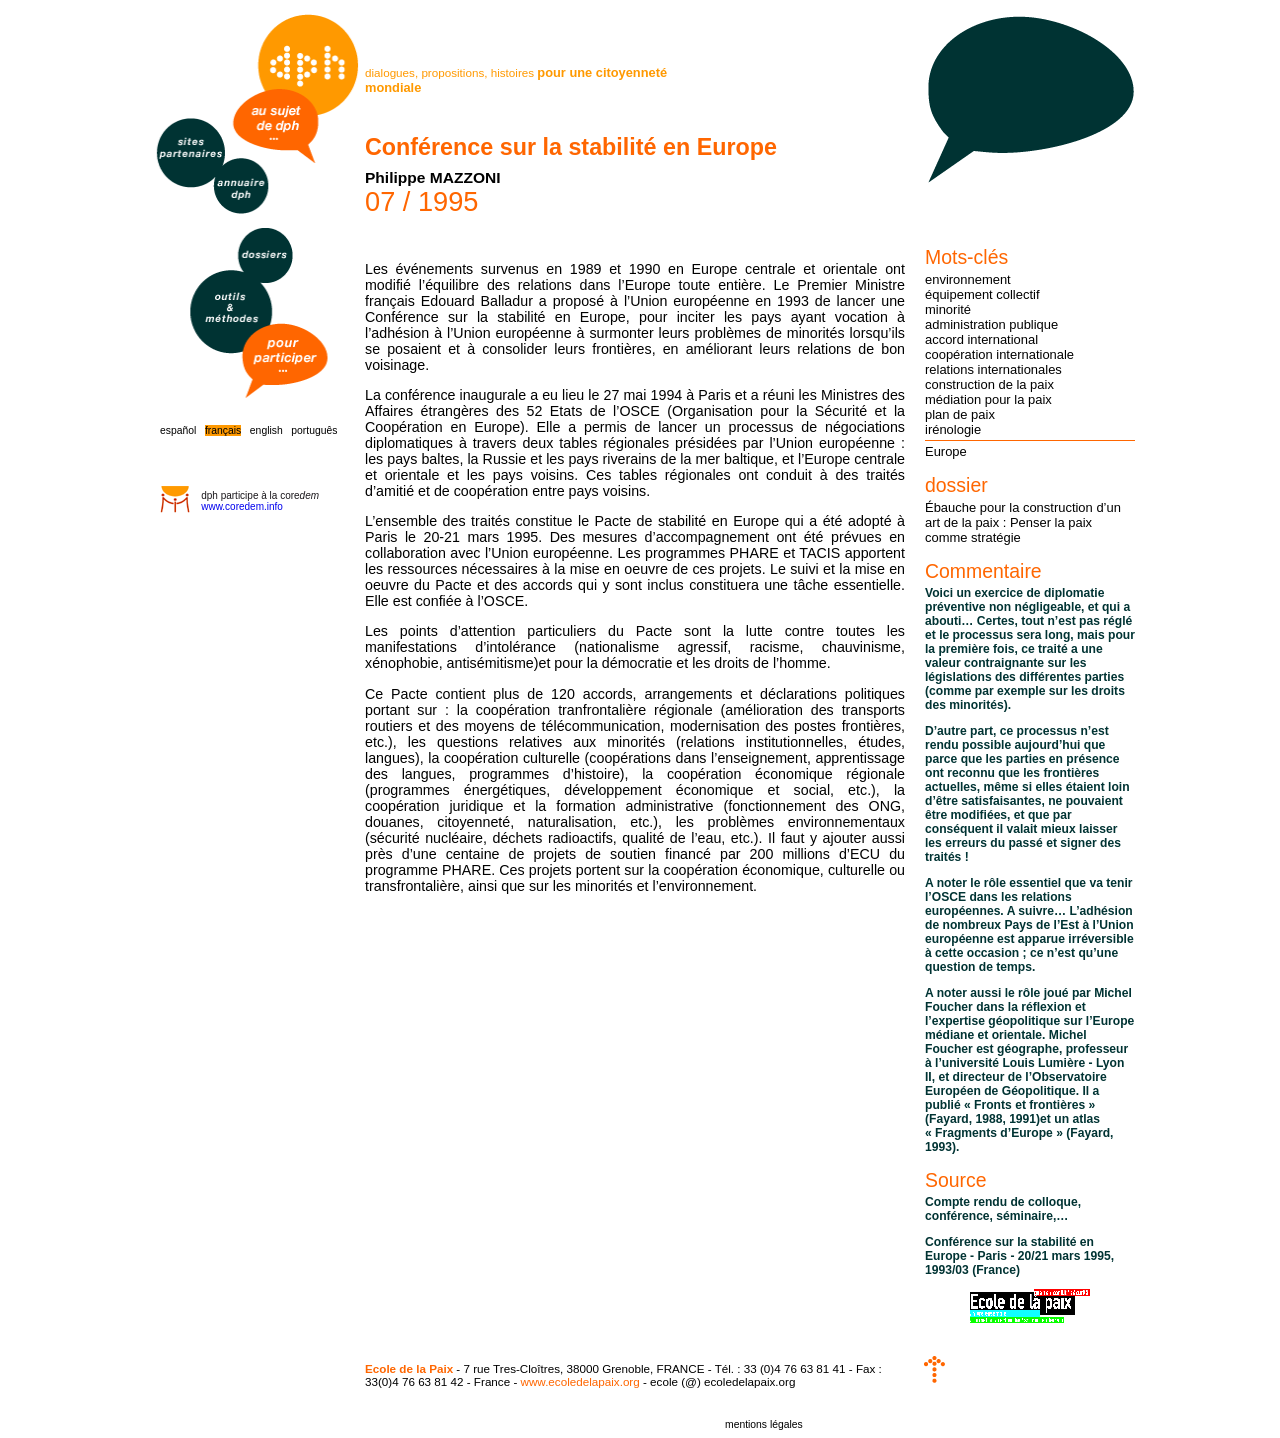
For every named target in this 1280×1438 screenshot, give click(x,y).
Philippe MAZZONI (433, 177)
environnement (968, 279)
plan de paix (960, 414)
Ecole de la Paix (409, 1368)
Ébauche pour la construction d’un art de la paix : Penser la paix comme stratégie (1023, 522)
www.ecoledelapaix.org (580, 1381)
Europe (946, 451)
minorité (948, 309)
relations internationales (993, 369)
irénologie (953, 429)
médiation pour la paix (988, 399)
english (266, 430)
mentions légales (764, 1424)
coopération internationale (999, 354)
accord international (981, 339)
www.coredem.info (242, 506)
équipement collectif (982, 294)
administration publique (991, 324)
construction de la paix (989, 384)
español (178, 430)
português (314, 430)
